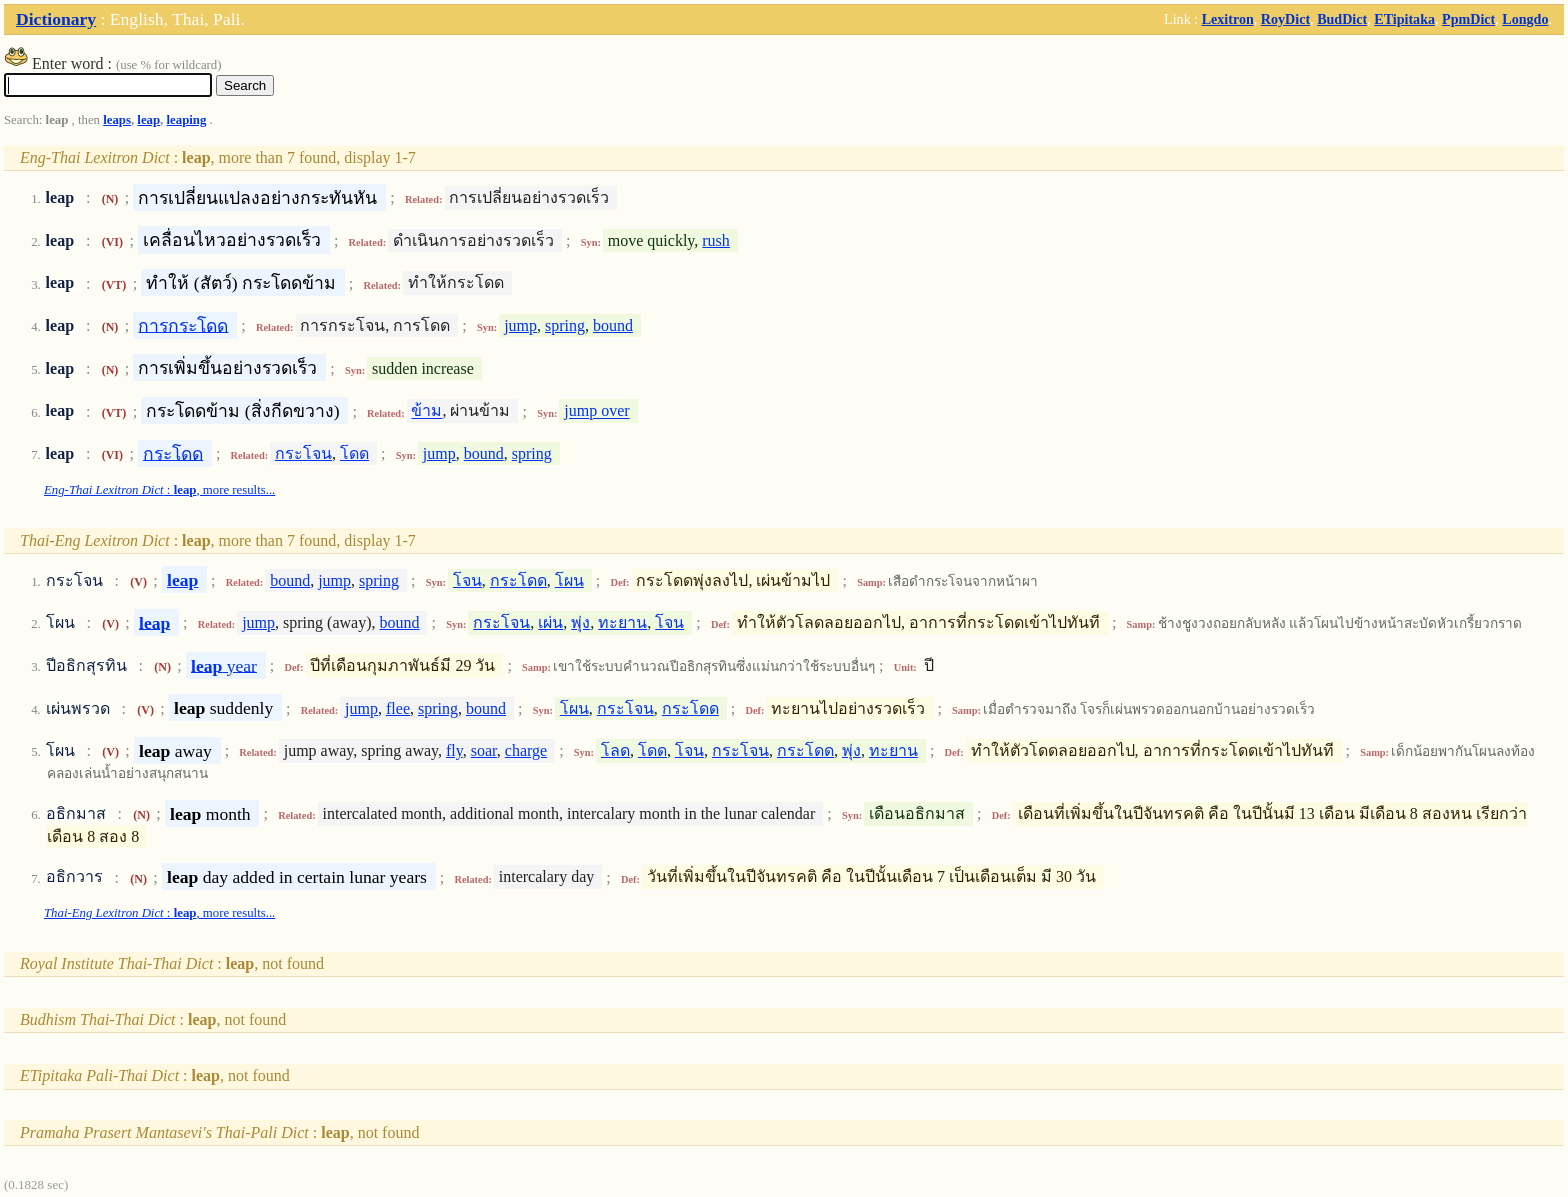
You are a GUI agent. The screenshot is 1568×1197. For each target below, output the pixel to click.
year (224, 665)
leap (148, 120)
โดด (354, 453)
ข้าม (426, 411)
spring (565, 325)
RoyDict (1285, 19)
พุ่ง (580, 622)
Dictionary (56, 19)
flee (398, 708)
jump (520, 325)
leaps (117, 120)
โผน (569, 580)
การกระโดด (183, 325)
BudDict (1342, 19)
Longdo (1525, 19)
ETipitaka (1404, 19)
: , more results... (159, 490)
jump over (596, 411)
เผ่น (550, 622)
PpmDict (1468, 19)
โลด (615, 750)
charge (526, 750)
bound (613, 325)
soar (484, 750)
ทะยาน (622, 622)
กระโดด (173, 453)
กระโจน (303, 453)
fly (454, 750)
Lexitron (1228, 19)
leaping (187, 120)
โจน (467, 580)
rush (716, 240)
